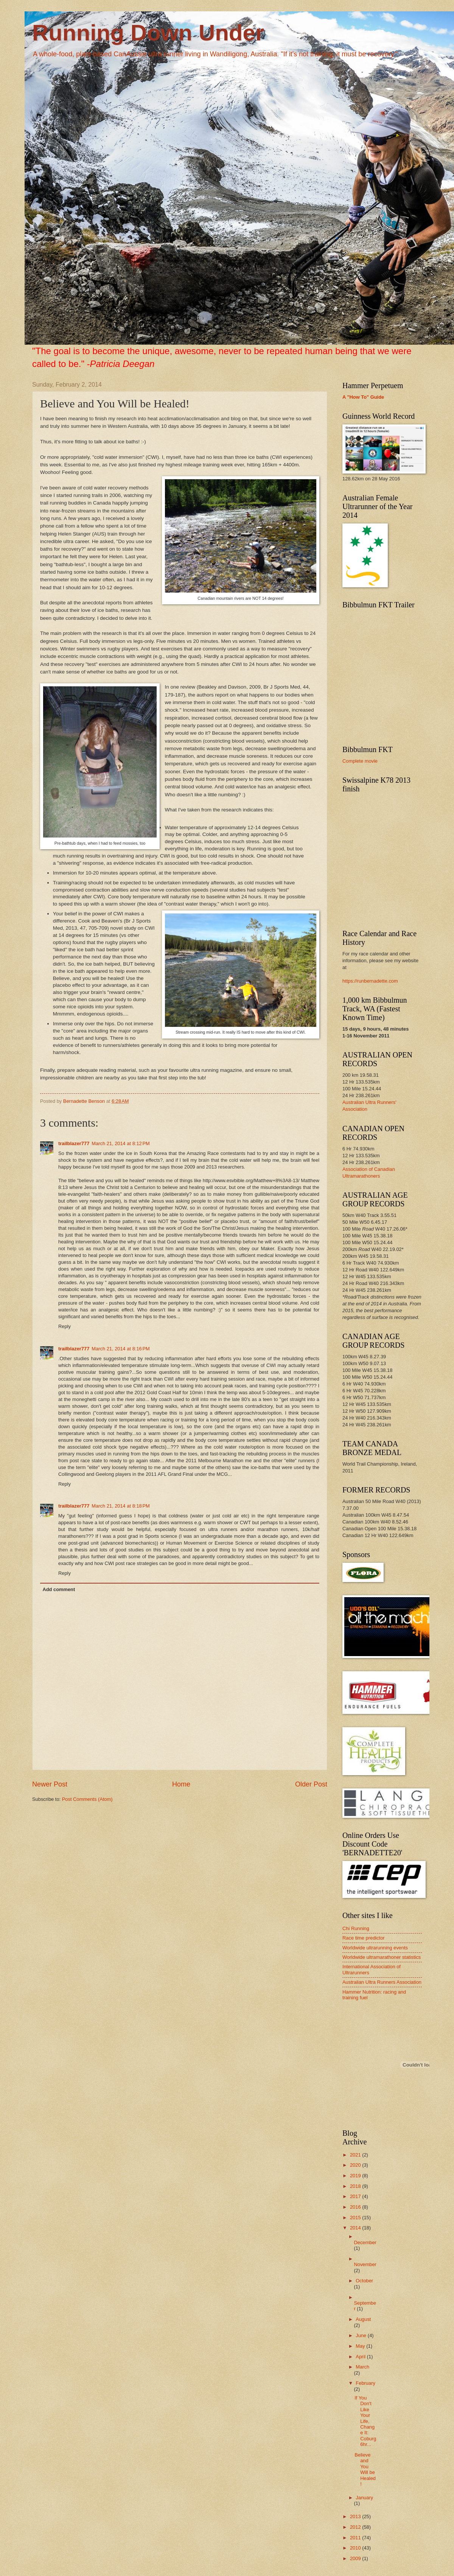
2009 (356, 2558)
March (362, 2367)
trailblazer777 (73, 1143)
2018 (356, 2186)
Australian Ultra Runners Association (381, 1982)
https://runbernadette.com (370, 981)
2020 (356, 2165)
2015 (356, 2217)
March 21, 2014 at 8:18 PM (121, 1506)
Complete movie (360, 761)
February (365, 2383)
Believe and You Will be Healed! (365, 2469)
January (364, 2497)
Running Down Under (148, 32)
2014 (356, 2228)
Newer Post (49, 1784)
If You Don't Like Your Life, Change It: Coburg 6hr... (365, 2421)
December (365, 2242)
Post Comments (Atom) (87, 1799)
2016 (356, 2207)
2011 (356, 2537)
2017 (356, 2196)
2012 (356, 2527)
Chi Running (355, 1928)
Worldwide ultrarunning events (375, 1948)
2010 (356, 2548)
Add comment (58, 1589)
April (361, 2356)
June (362, 2335)
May (361, 2346)
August (363, 2319)
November (365, 2264)
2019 (356, 2175)
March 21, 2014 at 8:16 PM (121, 1348)
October (364, 2280)
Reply (64, 1326)
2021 (356, 2155)
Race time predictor (363, 1938)
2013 (356, 2516)
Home (181, 1784)
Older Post (311, 1784)
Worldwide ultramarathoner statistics (381, 1957)
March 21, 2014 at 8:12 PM (121, 1143)
